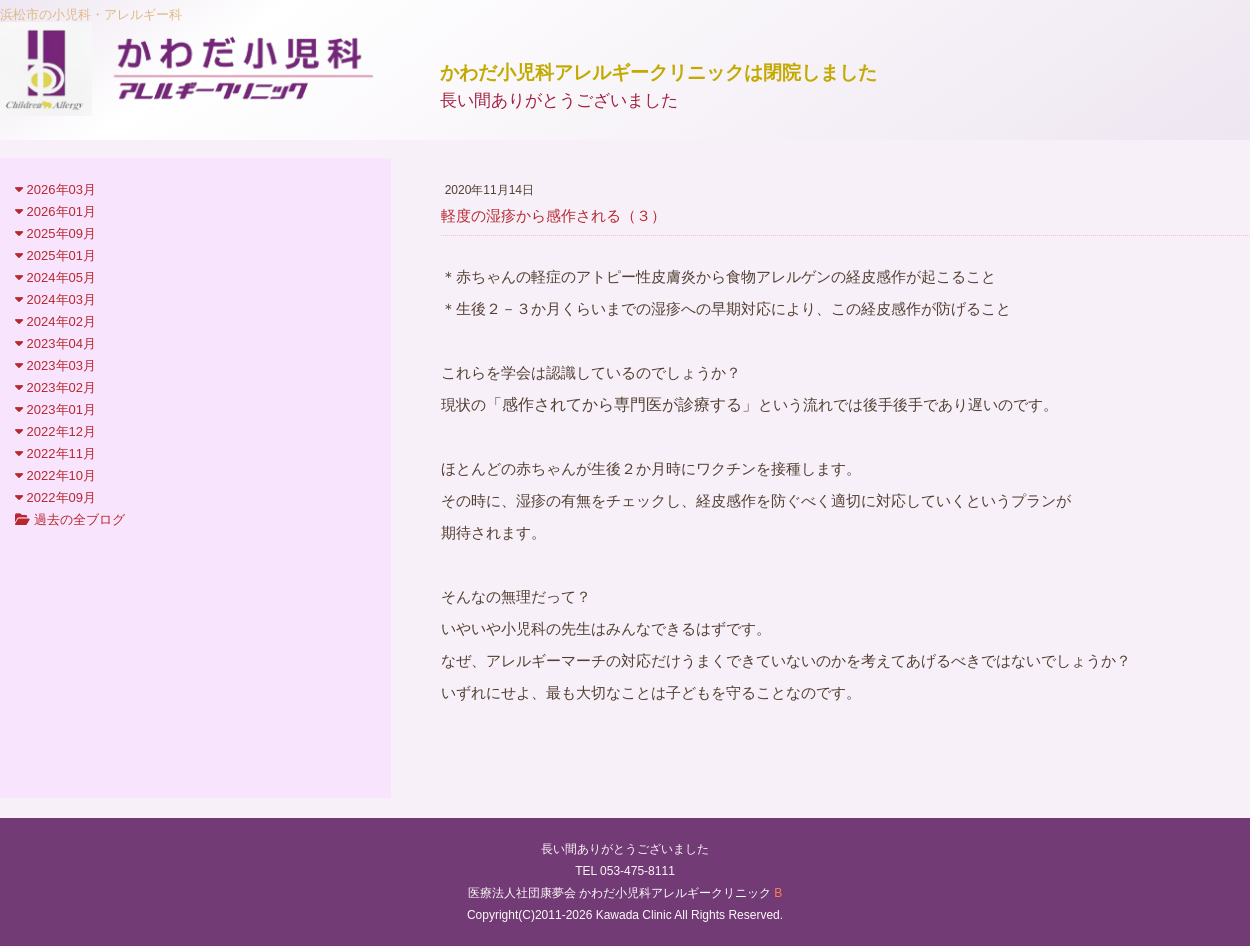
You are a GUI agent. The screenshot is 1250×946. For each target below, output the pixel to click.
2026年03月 (55, 189)
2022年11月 (55, 453)
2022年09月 (55, 497)
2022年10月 (55, 475)
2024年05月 (55, 277)
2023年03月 (55, 365)
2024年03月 (55, 299)
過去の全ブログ (70, 519)
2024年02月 (55, 321)
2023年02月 (55, 387)
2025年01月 (55, 255)
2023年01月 (55, 409)
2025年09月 (55, 233)
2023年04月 (55, 343)
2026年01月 (55, 211)
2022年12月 (55, 431)
